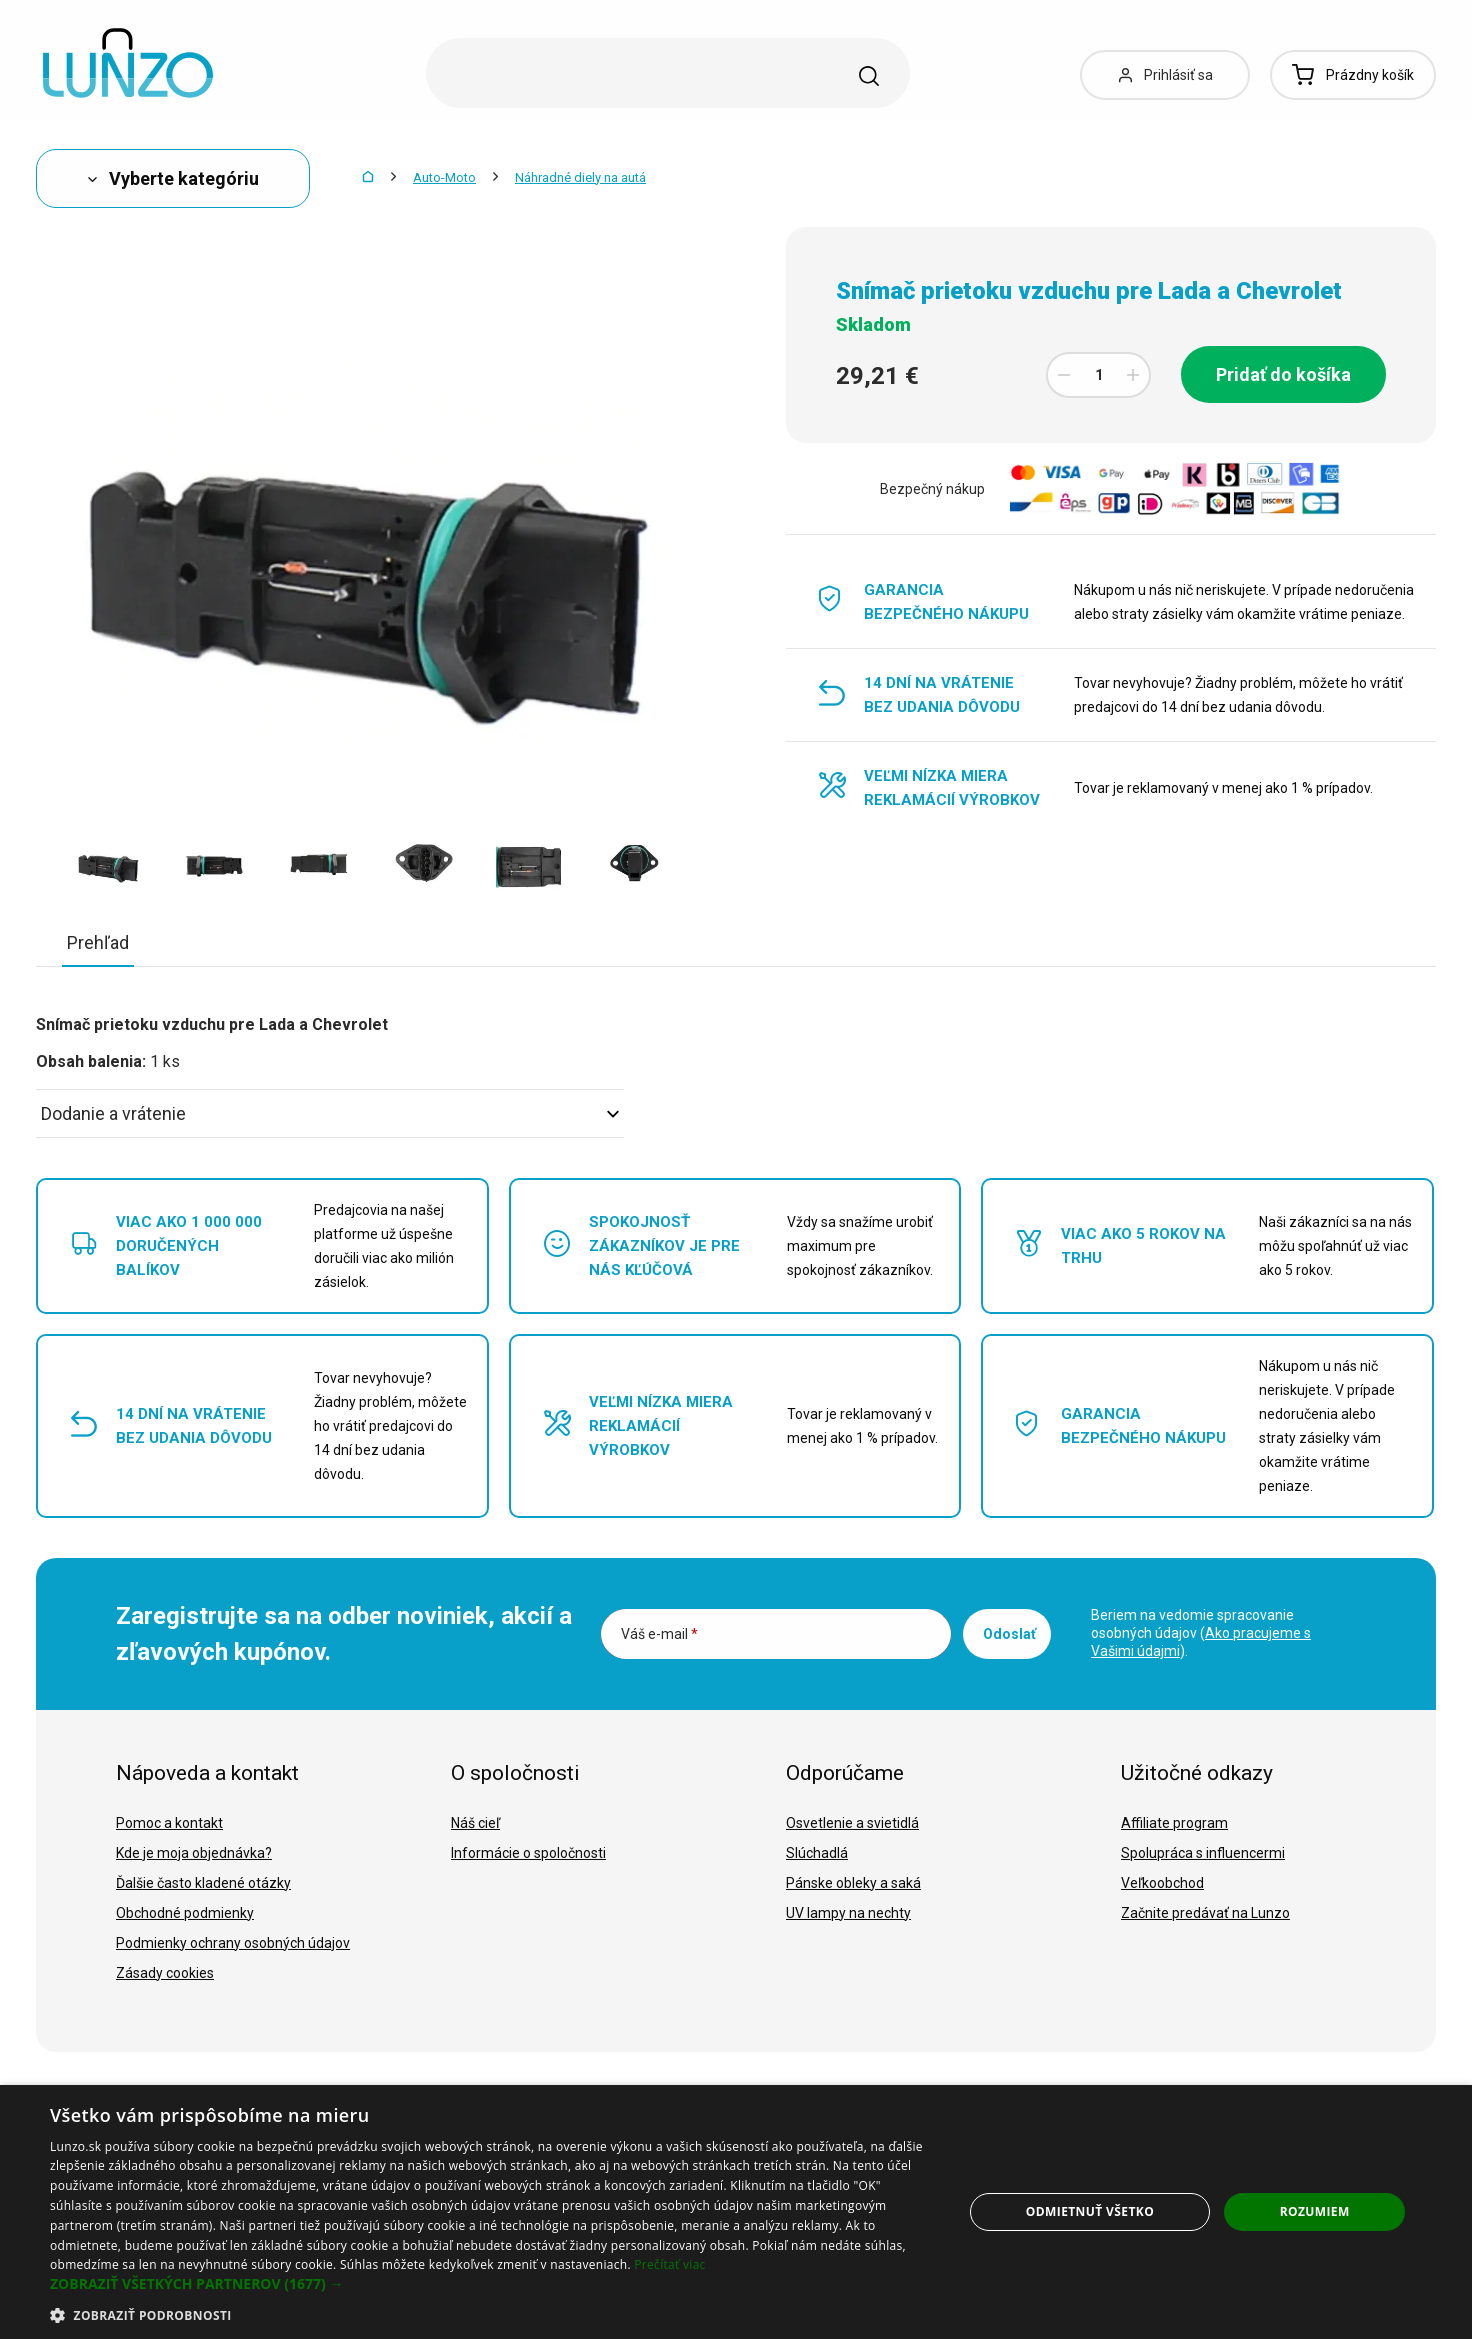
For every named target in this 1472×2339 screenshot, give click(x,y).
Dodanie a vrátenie (330, 1113)
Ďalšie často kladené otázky (203, 1883)
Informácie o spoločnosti (528, 1853)
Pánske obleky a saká (853, 1883)
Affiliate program (1174, 1823)
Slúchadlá (817, 1853)
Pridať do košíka (1283, 374)
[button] (492, 2284)
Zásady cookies (165, 1973)
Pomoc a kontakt (169, 1823)
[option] (108, 859)
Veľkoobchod (1162, 1883)
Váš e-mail (659, 1634)
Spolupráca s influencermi (1203, 1853)
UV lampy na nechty (848, 1913)
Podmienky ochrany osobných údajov (233, 1943)
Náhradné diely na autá (580, 177)
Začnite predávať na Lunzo (1205, 1913)
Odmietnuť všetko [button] (1090, 2211)
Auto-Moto (444, 177)
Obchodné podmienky (185, 1913)
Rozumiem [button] (1315, 2211)
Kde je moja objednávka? (194, 1853)
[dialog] (736, 2212)
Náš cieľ (475, 1823)
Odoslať (1009, 1634)
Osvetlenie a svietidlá (852, 1823)
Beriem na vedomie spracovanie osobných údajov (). (1201, 1633)
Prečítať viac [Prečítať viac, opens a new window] (669, 2264)
